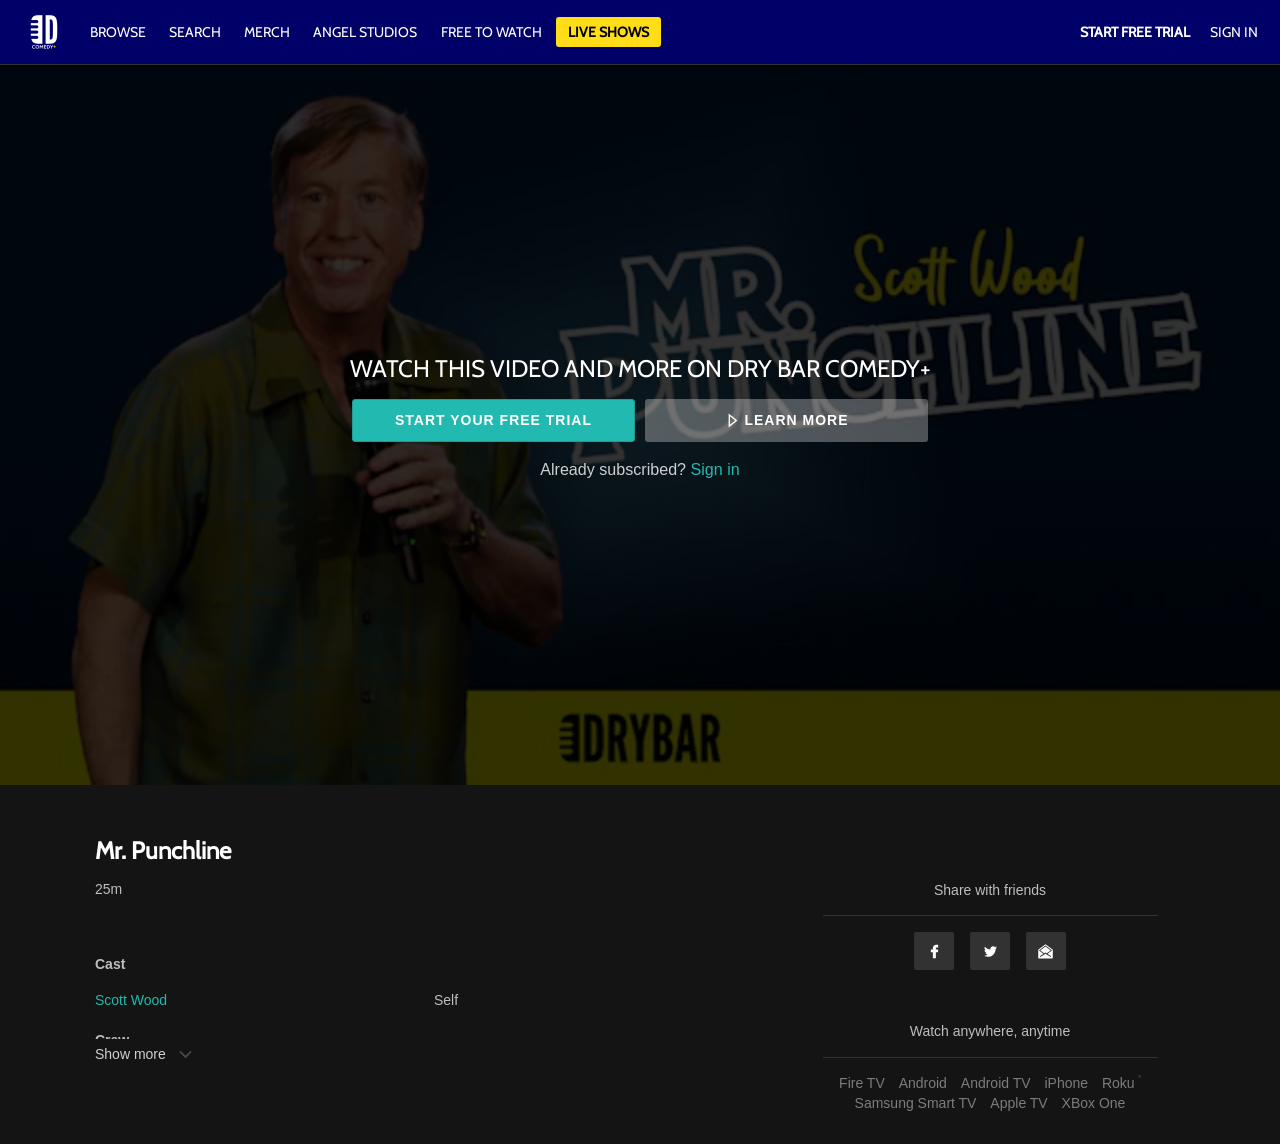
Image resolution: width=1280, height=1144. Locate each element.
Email (1046, 951)
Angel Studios (365, 32)
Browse (119, 32)
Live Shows (608, 32)
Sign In (1234, 32)
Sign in (715, 469)
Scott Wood (131, 1000)
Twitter (990, 951)
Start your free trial (493, 420)
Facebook (934, 951)
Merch (267, 32)
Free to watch (491, 32)
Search (196, 32)
